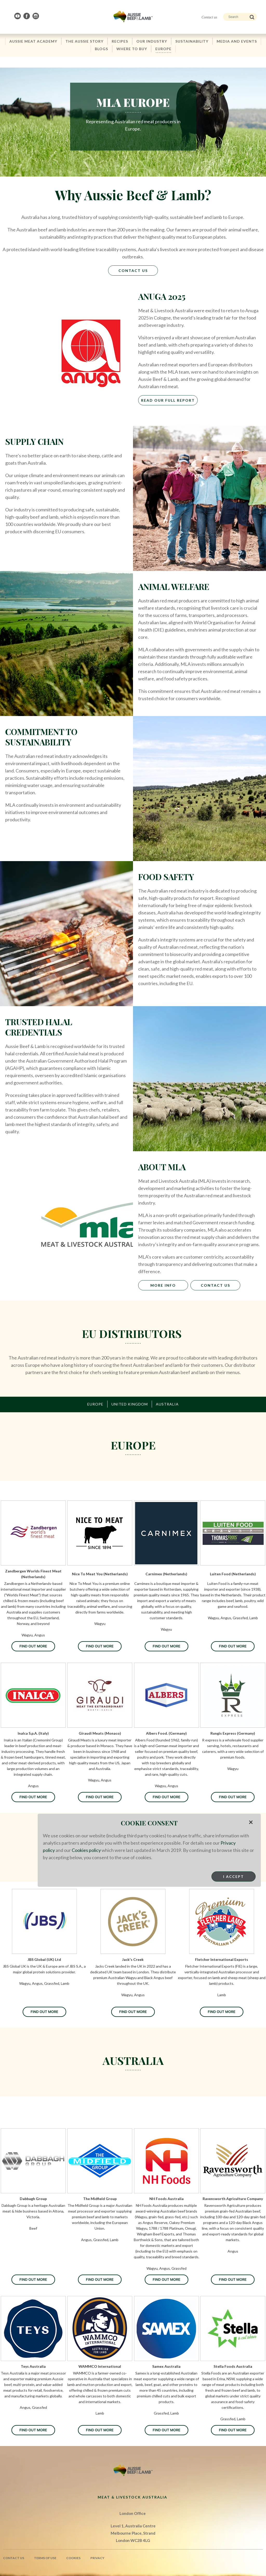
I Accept (233, 1876)
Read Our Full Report (168, 400)
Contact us (209, 17)
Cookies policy (86, 1850)
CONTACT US (215, 1285)
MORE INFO (163, 1285)
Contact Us (133, 270)
